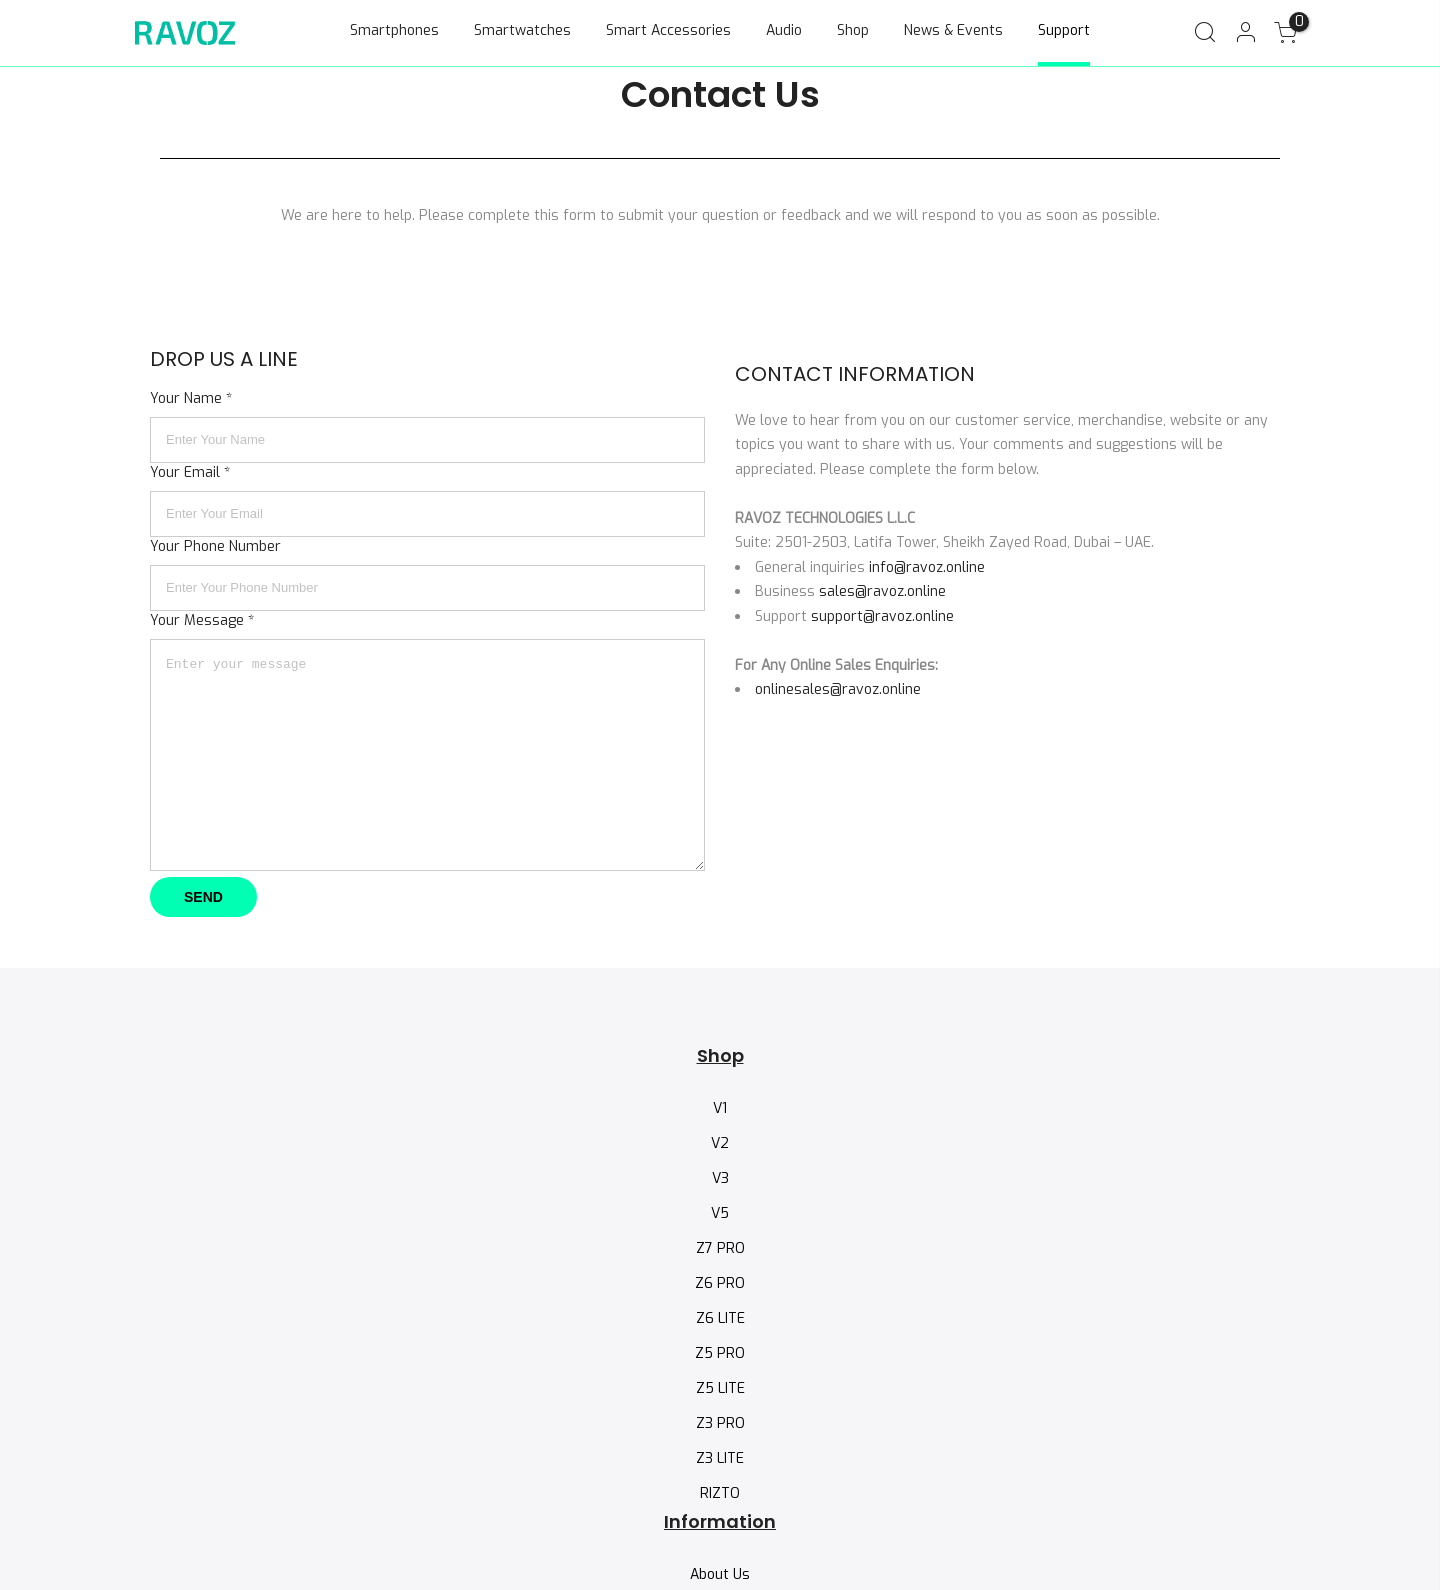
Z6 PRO (720, 1283)
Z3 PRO (720, 1423)
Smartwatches (522, 30)
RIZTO (720, 1493)
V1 (720, 1108)
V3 (720, 1178)
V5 (720, 1213)
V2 (720, 1143)
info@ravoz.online (927, 567)
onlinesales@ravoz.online (838, 689)
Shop (853, 30)
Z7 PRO (720, 1248)
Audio (784, 30)
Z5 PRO (720, 1353)
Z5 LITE (720, 1388)
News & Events (953, 30)
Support (1064, 30)
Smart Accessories (668, 30)
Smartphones (394, 30)
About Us (720, 1574)
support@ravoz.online (882, 616)
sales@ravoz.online (882, 591)
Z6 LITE (720, 1318)
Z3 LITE (720, 1458)
